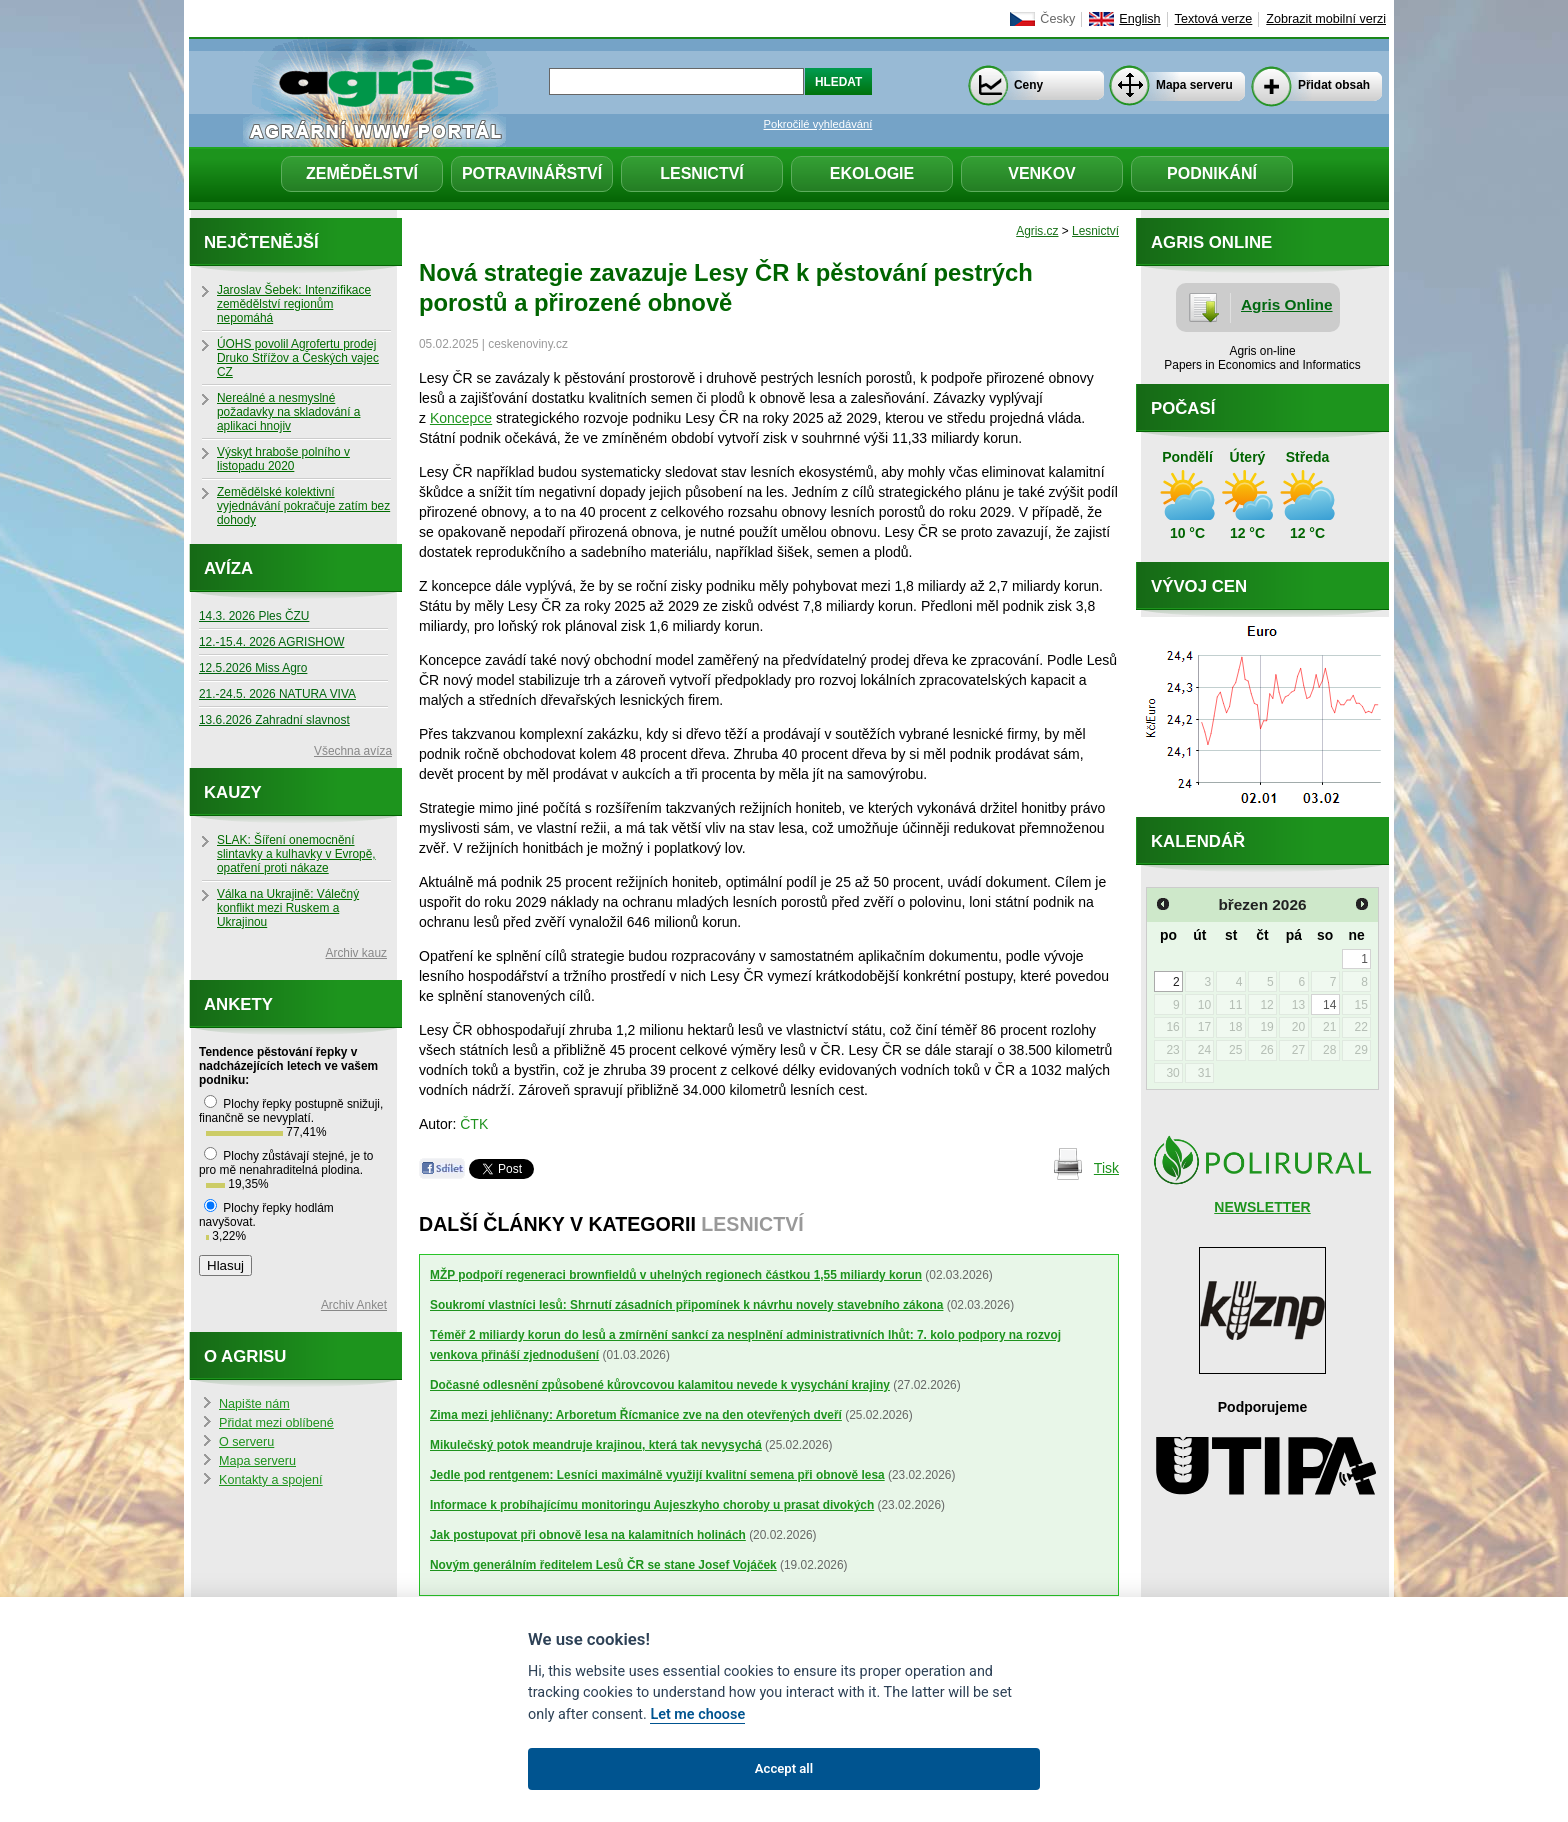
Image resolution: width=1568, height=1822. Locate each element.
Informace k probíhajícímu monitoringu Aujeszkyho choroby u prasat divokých (652, 1505)
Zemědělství (362, 173)
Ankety (238, 1004)
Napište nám (254, 1404)
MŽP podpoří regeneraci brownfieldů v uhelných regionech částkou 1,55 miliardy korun (676, 1275)
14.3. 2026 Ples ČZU (254, 616)
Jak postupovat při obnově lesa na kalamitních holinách (588, 1535)
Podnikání (1212, 173)
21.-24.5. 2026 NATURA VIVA (277, 694)
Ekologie (872, 173)
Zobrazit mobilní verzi (1326, 19)
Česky (1057, 19)
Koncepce (461, 418)
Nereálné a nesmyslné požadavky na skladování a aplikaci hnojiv (288, 412)
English (1139, 19)
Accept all (784, 1768)
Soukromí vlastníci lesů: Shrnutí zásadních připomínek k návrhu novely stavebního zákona (686, 1305)
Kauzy (233, 792)
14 (1329, 1005)
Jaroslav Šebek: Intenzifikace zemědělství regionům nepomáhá (294, 304)
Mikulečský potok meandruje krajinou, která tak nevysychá (596, 1445)
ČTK (474, 1124)
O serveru (246, 1442)
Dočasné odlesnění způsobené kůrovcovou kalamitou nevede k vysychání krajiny (660, 1385)
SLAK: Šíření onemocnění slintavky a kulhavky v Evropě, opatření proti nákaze (296, 854)
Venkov (1042, 173)
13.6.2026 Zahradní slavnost (274, 720)
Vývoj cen (1199, 586)
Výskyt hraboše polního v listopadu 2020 (283, 459)
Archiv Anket (354, 1305)
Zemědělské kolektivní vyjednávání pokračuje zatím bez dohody (303, 506)
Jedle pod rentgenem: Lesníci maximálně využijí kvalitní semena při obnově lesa (657, 1475)
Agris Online (1287, 304)
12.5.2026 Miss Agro (253, 668)
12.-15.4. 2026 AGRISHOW (271, 642)
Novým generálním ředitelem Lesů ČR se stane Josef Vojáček (603, 1565)
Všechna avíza (353, 751)
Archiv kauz (356, 953)
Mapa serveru (1194, 85)
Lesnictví (702, 173)
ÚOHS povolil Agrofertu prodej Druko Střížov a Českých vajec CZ (298, 358)
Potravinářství (532, 173)
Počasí (1183, 408)
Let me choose (697, 1714)
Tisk (1106, 1168)
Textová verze (1214, 19)
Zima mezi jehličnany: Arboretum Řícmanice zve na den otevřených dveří (636, 1415)
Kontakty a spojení (271, 1480)
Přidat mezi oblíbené (276, 1423)
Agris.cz (1037, 231)
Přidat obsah (1334, 85)
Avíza (228, 568)
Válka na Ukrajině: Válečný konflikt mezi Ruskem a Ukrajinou (288, 908)
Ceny (1028, 85)
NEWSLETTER (1262, 1207)
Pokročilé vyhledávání (818, 124)
